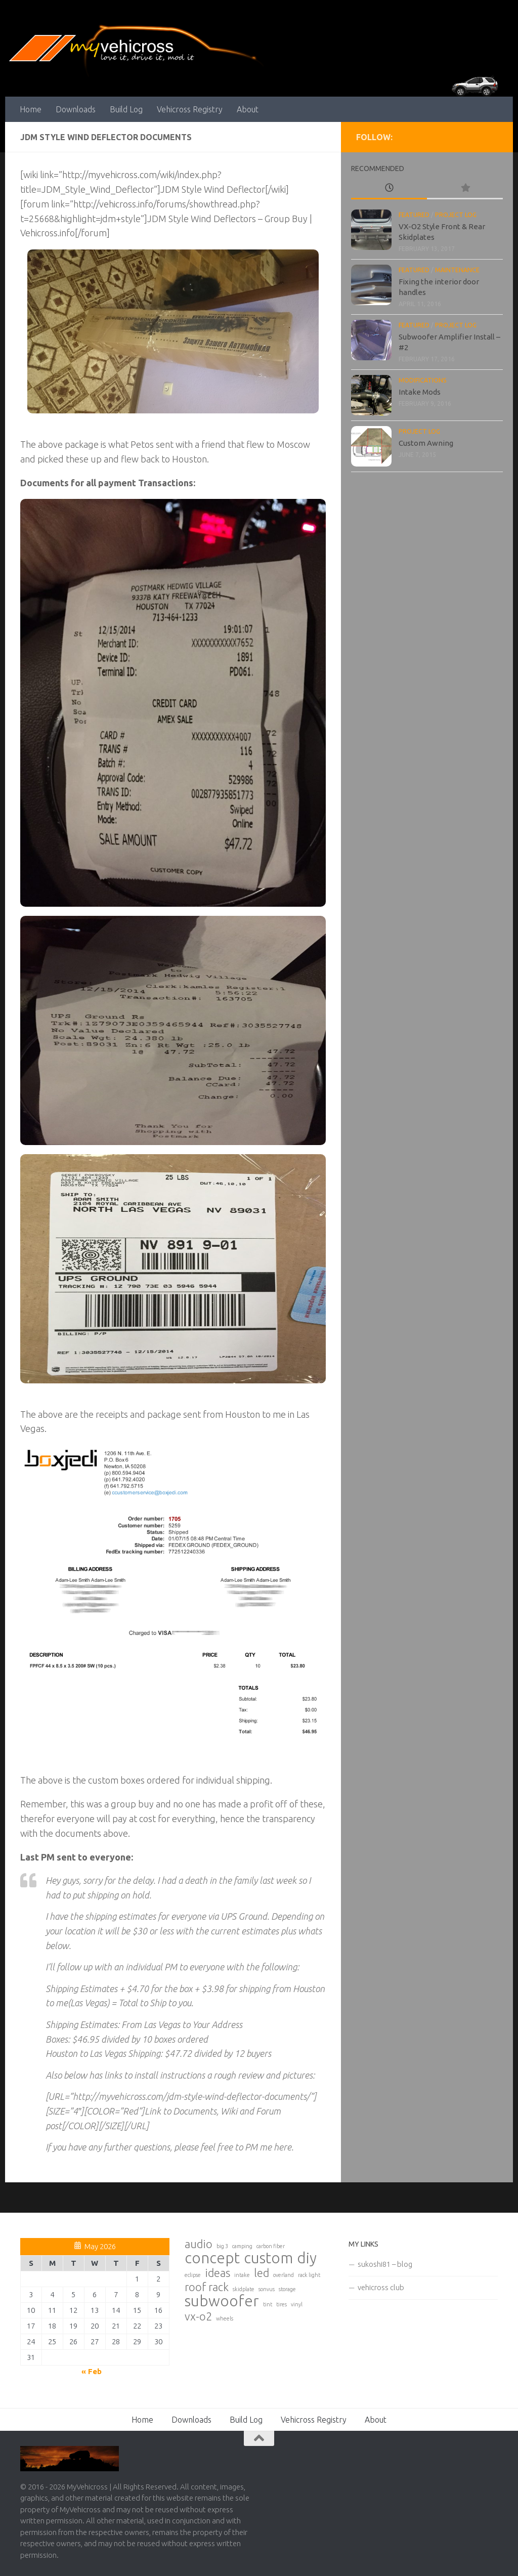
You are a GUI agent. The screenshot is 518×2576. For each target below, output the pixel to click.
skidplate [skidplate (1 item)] (243, 2289)
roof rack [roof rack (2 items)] (207, 2287)
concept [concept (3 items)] (212, 2258)
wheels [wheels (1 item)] (224, 2318)
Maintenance (457, 270)
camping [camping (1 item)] (242, 2246)
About (247, 109)
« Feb (91, 2371)
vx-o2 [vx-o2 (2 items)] (198, 2316)
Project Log (456, 215)
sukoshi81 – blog (385, 2264)
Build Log (126, 109)
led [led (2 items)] (261, 2273)
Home (30, 109)
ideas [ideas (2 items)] (217, 2273)
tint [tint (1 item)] (267, 2304)
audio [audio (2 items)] (198, 2244)
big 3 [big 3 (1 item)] (222, 2246)
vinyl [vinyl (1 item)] (297, 2304)
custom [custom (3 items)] (268, 2258)
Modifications (423, 380)
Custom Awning (426, 443)
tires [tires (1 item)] (281, 2304)
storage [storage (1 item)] (287, 2289)
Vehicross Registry (190, 109)
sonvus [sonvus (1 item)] (266, 2289)
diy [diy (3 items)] (307, 2258)
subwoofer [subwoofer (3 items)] (222, 2301)
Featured (414, 215)
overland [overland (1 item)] (283, 2275)
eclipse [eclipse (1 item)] (193, 2275)
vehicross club (381, 2287)
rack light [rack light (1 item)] (309, 2275)
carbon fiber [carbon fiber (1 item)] (270, 2246)
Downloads (76, 109)
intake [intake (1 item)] (242, 2275)
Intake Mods (420, 392)
